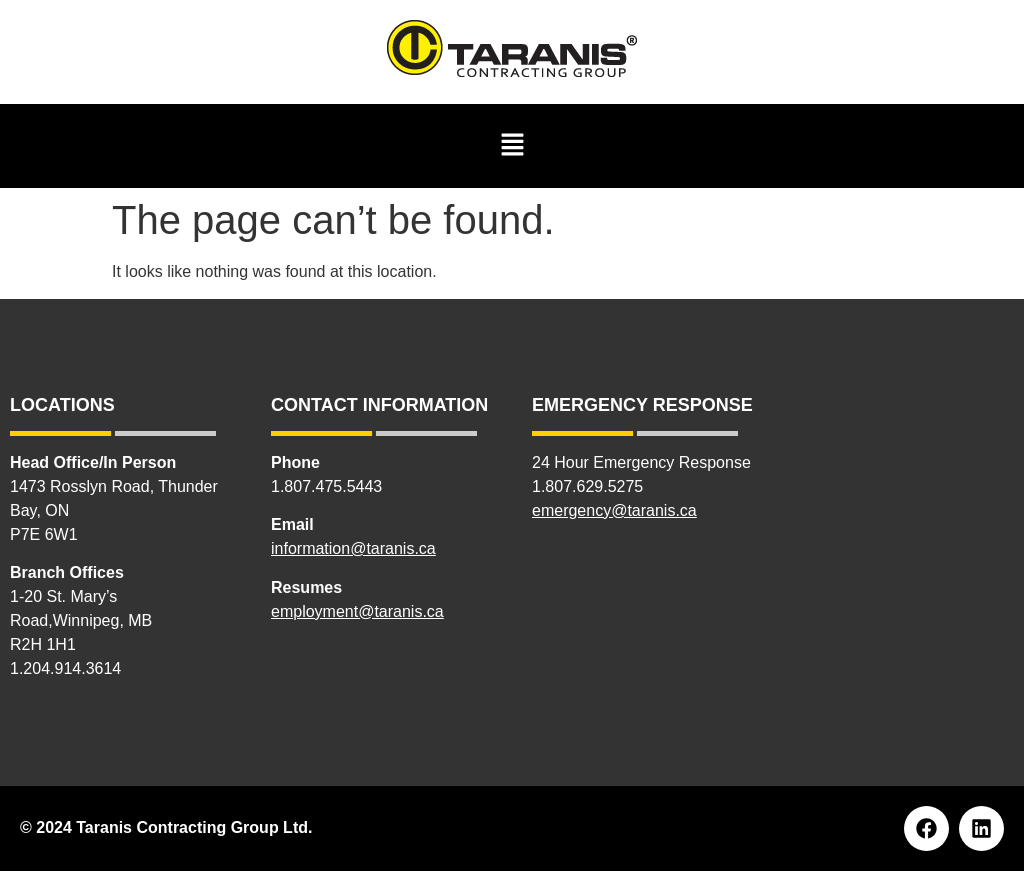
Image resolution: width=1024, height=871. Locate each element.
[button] (512, 146)
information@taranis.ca (353, 548)
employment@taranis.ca (357, 611)
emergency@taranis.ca (614, 510)
